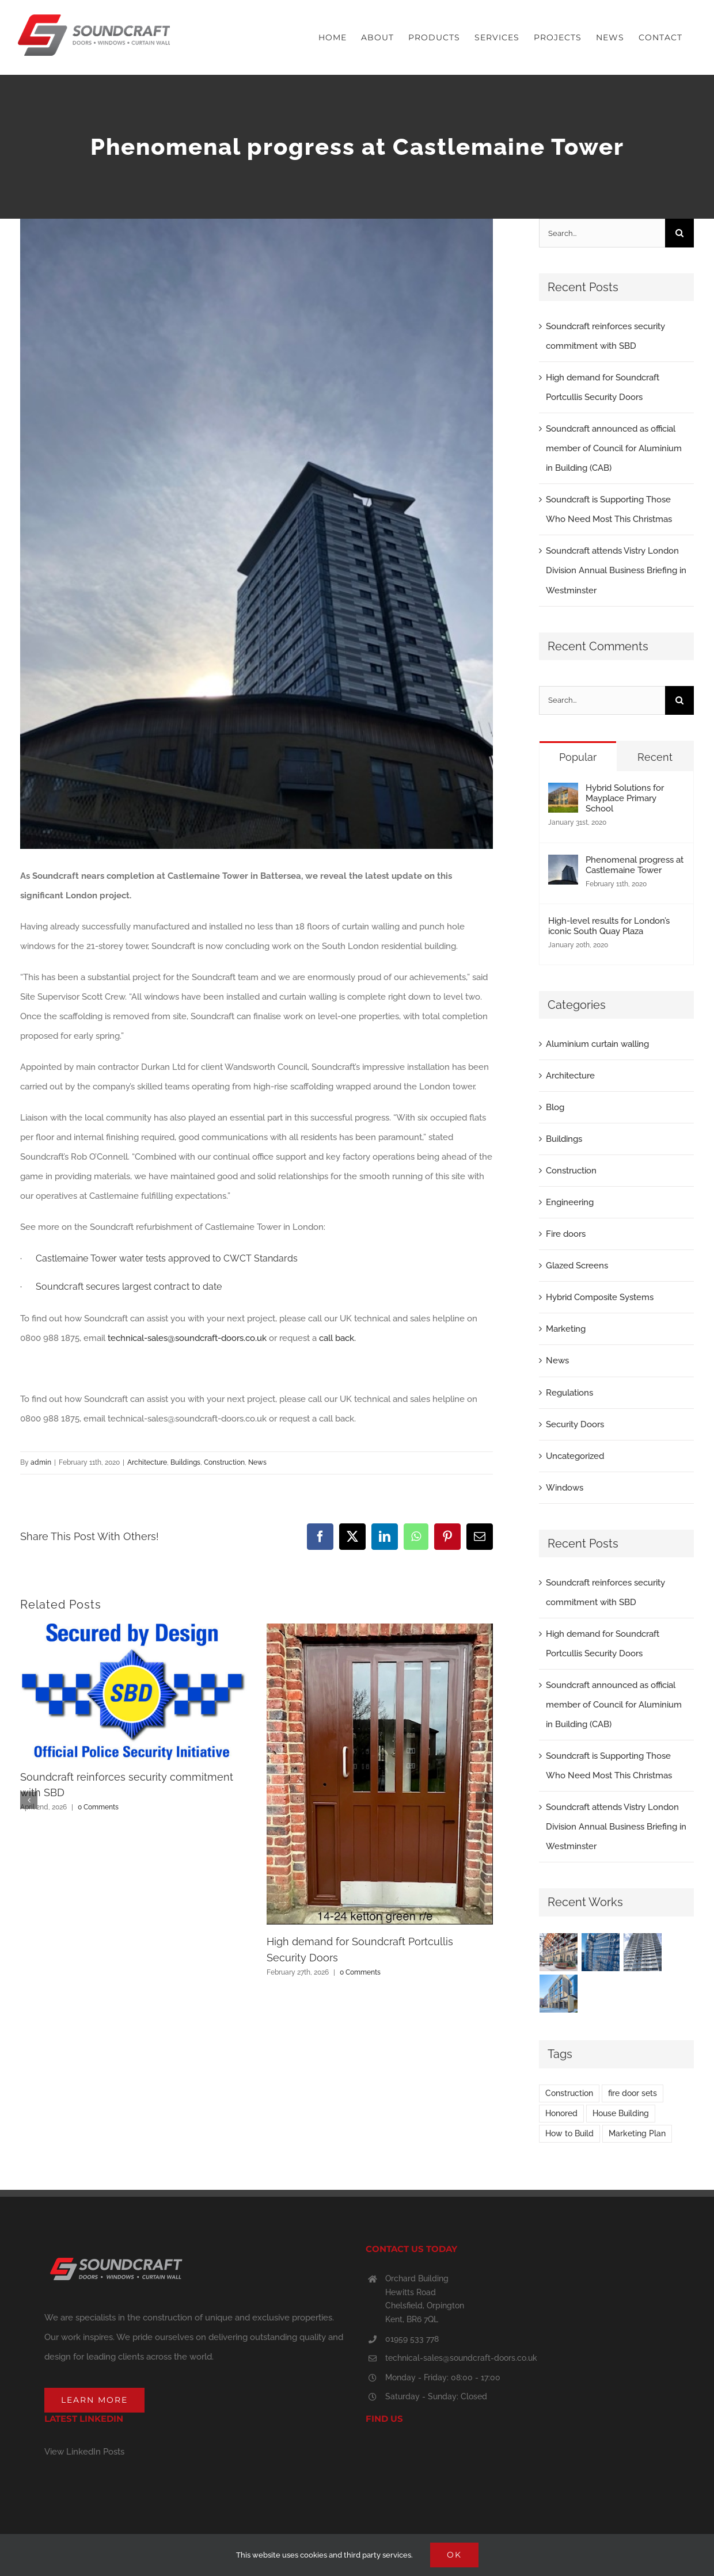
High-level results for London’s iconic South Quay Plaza (609, 926)
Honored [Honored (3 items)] (561, 2113)
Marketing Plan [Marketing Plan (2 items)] (637, 2133)
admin (41, 1462)
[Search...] (602, 233)
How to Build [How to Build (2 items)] (569, 2133)
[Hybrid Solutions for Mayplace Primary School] (563, 792)
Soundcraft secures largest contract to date (129, 1286)
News (257, 1462)
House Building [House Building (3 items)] (621, 2113)
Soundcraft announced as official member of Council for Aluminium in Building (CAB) (614, 448)
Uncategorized (575, 1456)
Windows (564, 1488)
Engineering (570, 1202)
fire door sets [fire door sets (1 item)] (632, 2093)
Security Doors (575, 1424)
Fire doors (566, 1234)
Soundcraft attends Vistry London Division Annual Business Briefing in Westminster (616, 570)
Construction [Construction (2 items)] (569, 2093)
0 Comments (98, 1807)
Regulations (569, 1393)
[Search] (679, 233)
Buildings (185, 1462)
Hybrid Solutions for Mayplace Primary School (625, 798)
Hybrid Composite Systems (600, 1297)
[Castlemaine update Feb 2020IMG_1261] (256, 534)
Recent (655, 757)
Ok (454, 2555)
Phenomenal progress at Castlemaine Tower (634, 865)
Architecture (147, 1462)
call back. (337, 1338)
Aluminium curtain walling (597, 1044)
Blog (555, 1107)
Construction (224, 1462)
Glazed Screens (577, 1265)
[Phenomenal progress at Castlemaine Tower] (563, 864)
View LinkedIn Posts (84, 2452)
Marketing (566, 1329)
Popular (578, 757)
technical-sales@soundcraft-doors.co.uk (187, 1338)
